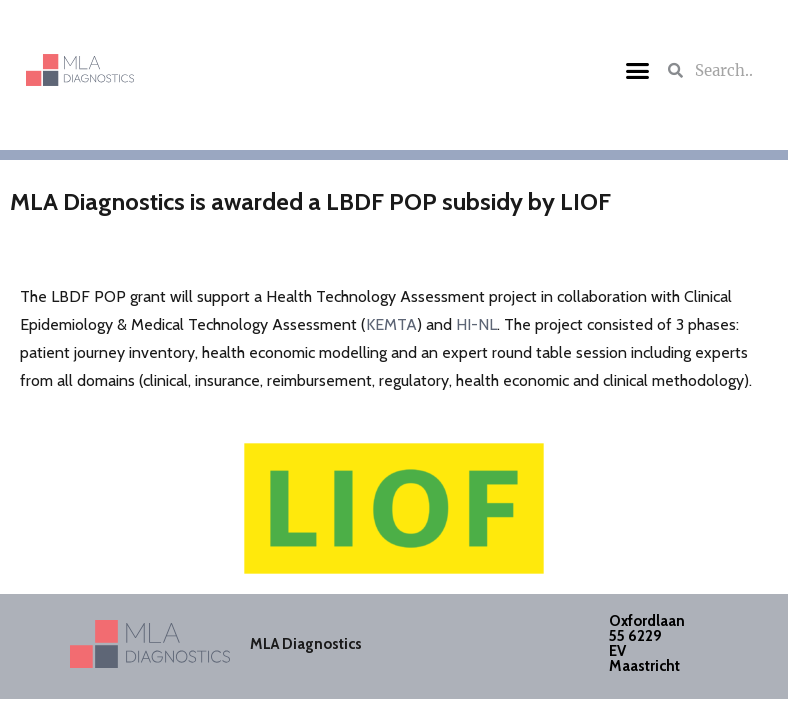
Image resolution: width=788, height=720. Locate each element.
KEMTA (391, 324)
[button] (637, 70)
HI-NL (476, 324)
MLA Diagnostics (306, 644)
